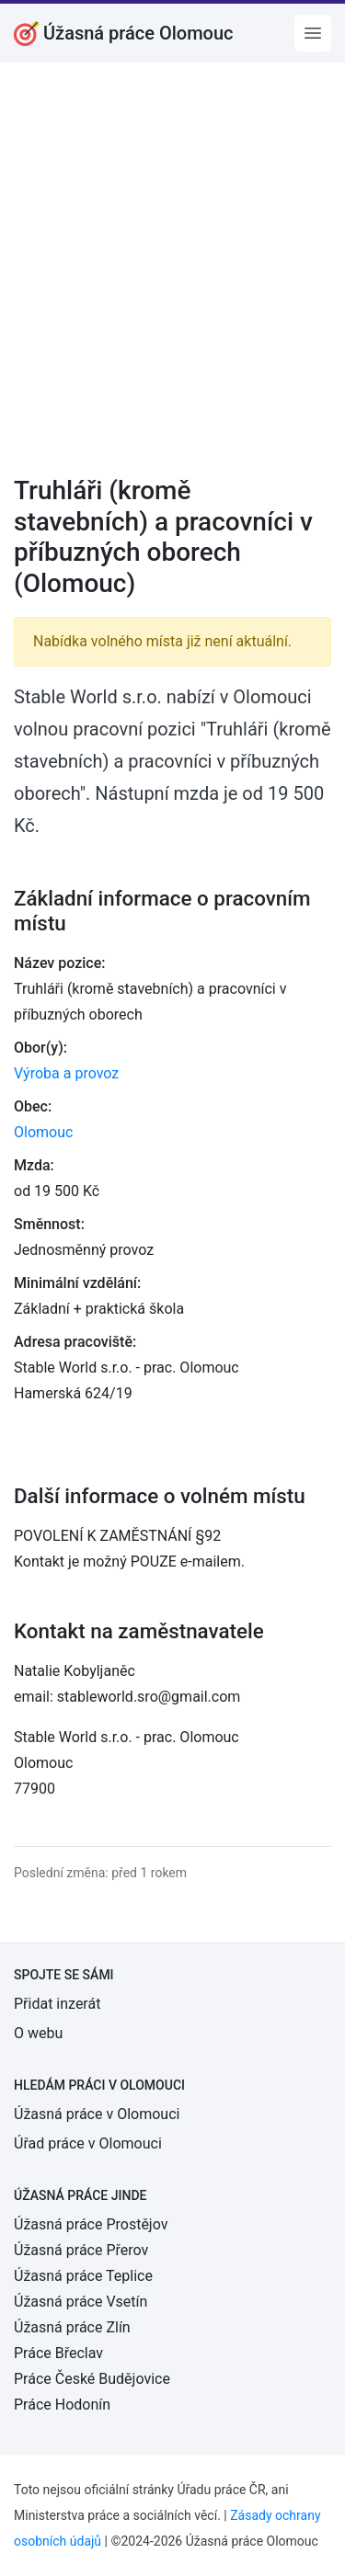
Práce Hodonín (62, 2404)
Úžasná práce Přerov (81, 2250)
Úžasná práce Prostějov (90, 2224)
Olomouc (43, 1132)
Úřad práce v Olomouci (88, 2143)
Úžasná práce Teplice (83, 2276)
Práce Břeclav (58, 2353)
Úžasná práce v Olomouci (96, 2114)
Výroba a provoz (66, 1073)
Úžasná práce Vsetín (80, 2301)
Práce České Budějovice (92, 2379)
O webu (38, 2033)
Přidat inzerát (57, 2003)
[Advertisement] (172, 280)
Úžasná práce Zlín (72, 2327)
